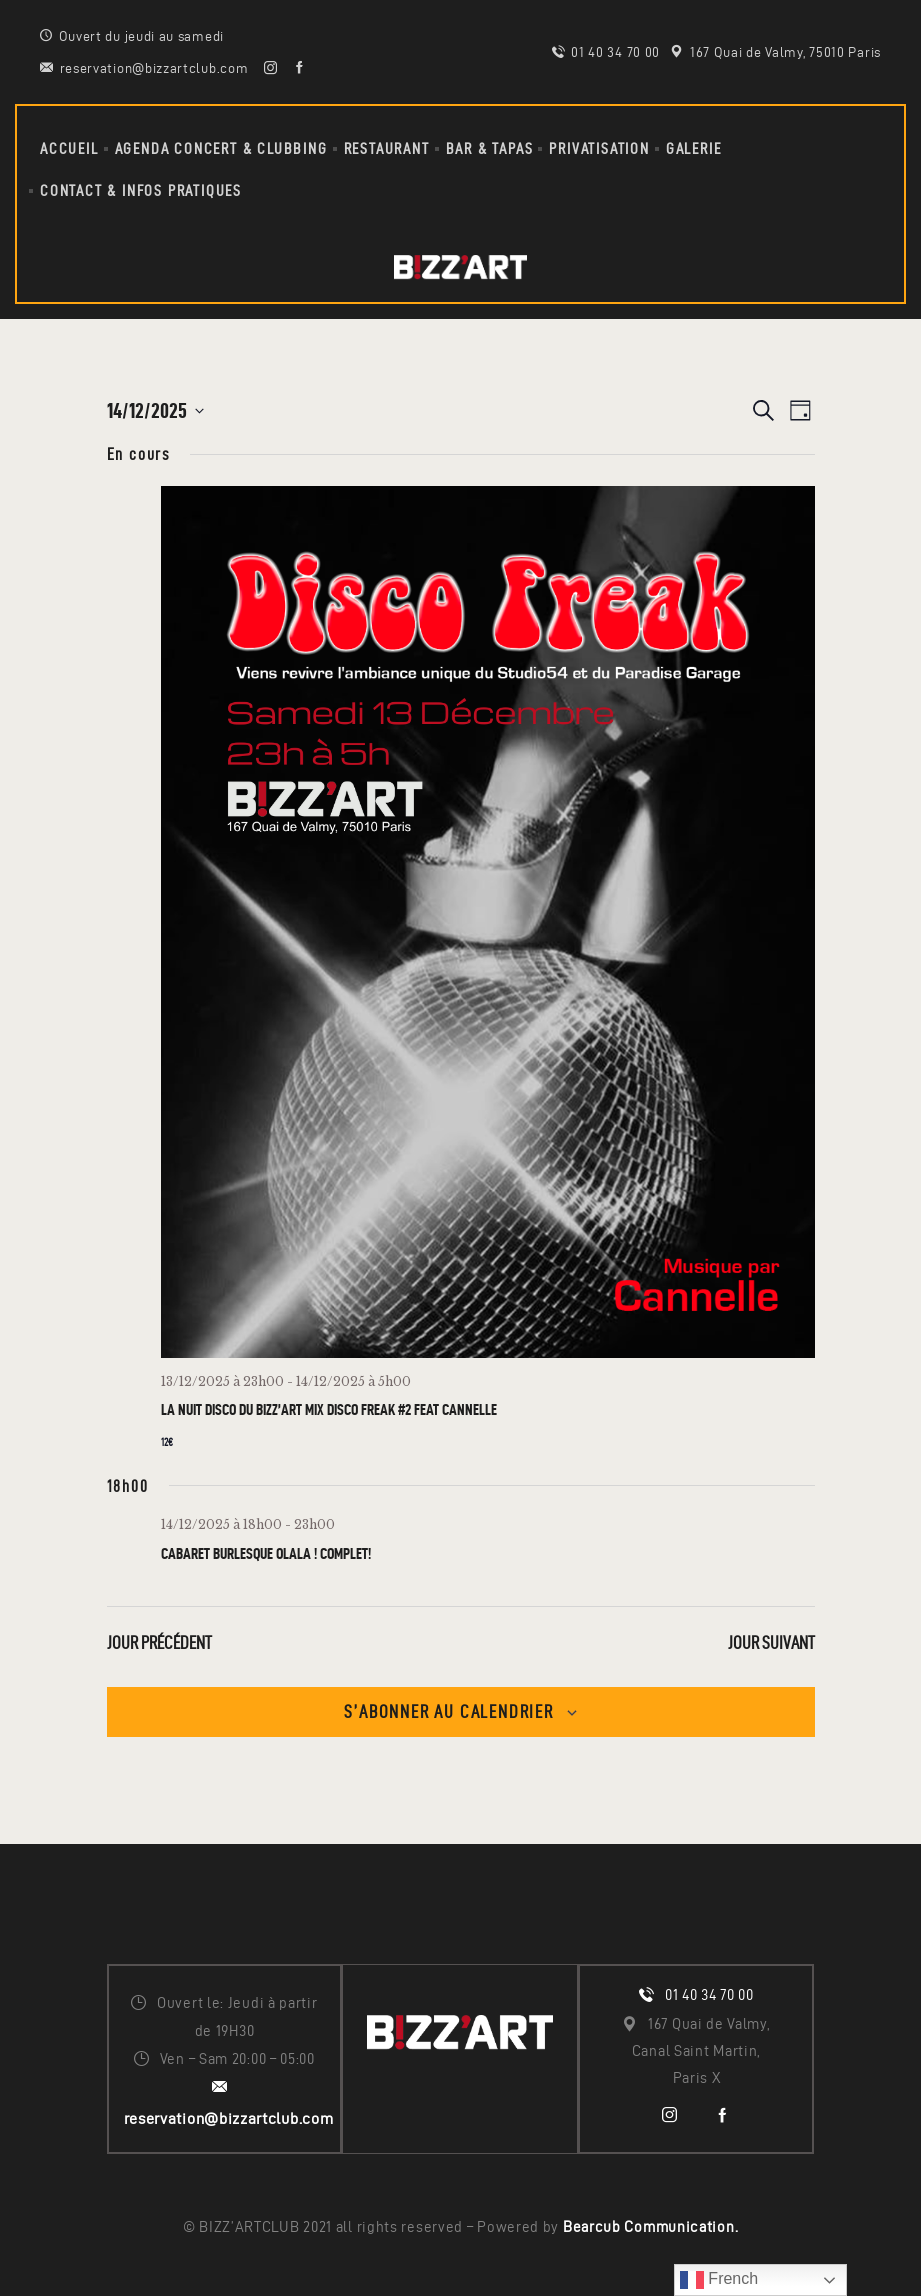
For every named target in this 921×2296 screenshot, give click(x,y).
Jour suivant (771, 1642)
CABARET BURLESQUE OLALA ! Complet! (266, 1553)
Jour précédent (159, 1642)
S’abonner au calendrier (448, 1711)
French (719, 2280)
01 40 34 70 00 (709, 1995)
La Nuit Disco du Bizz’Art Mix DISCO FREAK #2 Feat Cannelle (329, 1409)
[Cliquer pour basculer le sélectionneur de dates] (155, 410)
